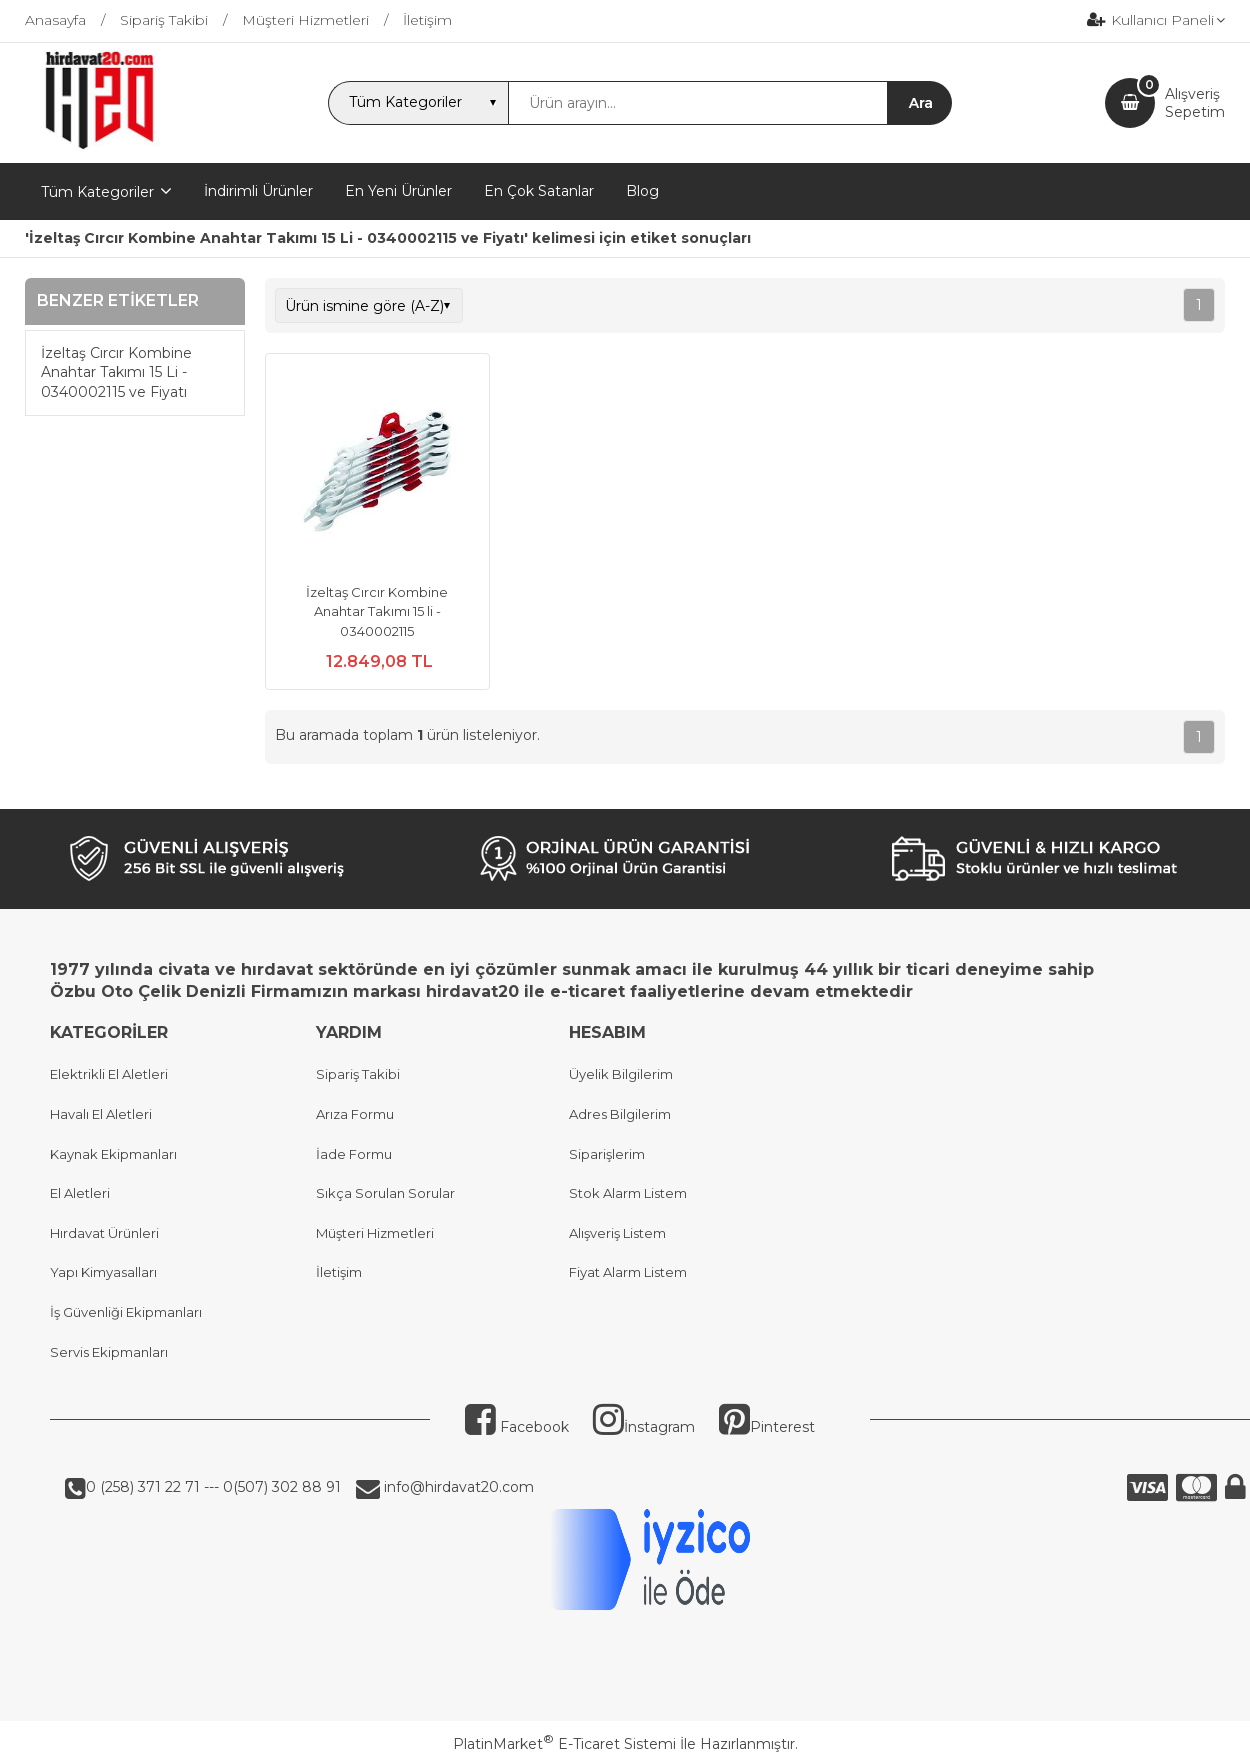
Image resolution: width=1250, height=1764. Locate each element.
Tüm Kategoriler (97, 192)
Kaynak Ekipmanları (113, 1154)
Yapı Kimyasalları (103, 1272)
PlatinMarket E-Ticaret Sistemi (564, 1744)
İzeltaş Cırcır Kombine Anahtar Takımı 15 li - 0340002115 (377, 611)
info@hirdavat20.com (457, 1487)
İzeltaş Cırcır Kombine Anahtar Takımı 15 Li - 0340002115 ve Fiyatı (116, 372)
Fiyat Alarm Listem (628, 1272)
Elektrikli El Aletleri (109, 1074)
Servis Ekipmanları (109, 1352)
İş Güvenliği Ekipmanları (126, 1312)
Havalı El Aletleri (101, 1114)
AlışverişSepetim (1195, 103)
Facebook (517, 1427)
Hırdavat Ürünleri (104, 1233)
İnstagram (644, 1427)
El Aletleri (80, 1193)
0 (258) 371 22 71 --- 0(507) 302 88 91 (213, 1487)
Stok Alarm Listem (628, 1193)
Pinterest (767, 1427)
